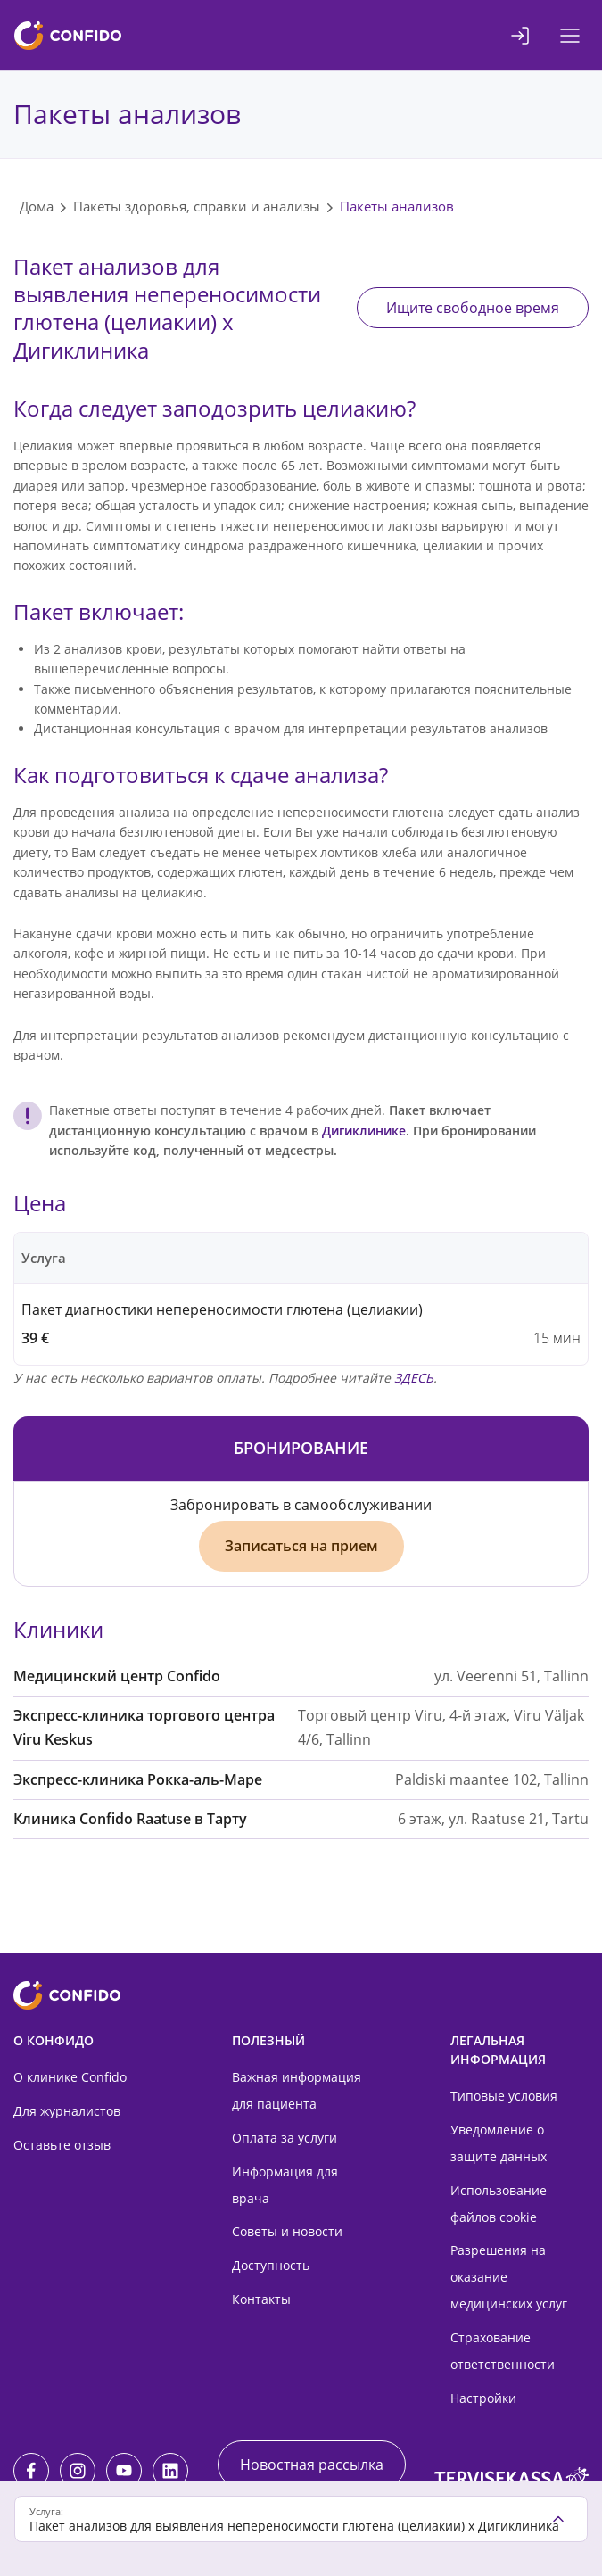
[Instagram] (77, 2471)
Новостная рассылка (311, 2464)
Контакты (261, 2299)
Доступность (270, 2265)
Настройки (483, 2398)
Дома (37, 206)
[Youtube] (124, 2471)
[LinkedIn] (170, 2471)
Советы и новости (287, 2231)
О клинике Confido (70, 2076)
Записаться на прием (301, 1546)
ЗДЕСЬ (413, 1377)
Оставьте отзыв (62, 2144)
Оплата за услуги (284, 2137)
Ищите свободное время (472, 308)
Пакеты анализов (397, 206)
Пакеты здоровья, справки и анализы (196, 206)
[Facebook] (31, 2471)
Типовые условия (503, 2095)
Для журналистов (66, 2110)
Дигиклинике (364, 1130)
